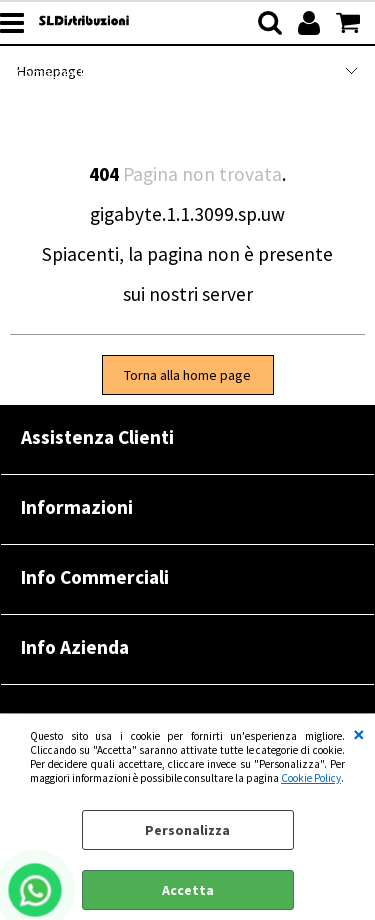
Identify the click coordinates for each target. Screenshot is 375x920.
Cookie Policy (311, 778)
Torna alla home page (187, 375)
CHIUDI (359, 734)
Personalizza (187, 830)
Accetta (188, 890)
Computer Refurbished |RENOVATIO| (127, 73)
